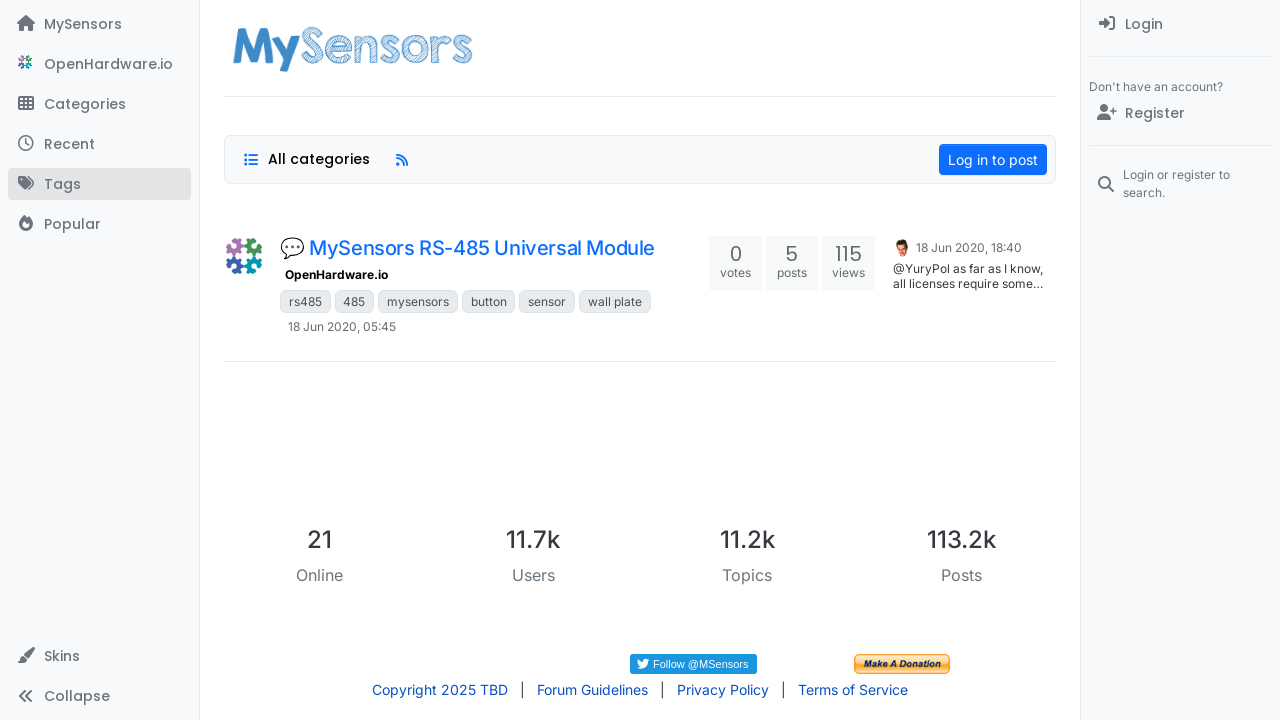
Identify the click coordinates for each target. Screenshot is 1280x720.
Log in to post (993, 159)
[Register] (1180, 113)
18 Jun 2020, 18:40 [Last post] (969, 247)
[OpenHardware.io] (99, 64)
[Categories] (99, 104)
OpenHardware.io (336, 274)
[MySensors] (99, 24)
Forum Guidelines (592, 689)
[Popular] (99, 224)
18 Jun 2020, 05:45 (342, 326)
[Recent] (99, 144)
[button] (99, 656)
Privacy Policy (723, 689)
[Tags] (99, 184)
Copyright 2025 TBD (440, 689)
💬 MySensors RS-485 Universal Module (467, 248)
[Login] (1180, 24)
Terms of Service (853, 689)
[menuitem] (1180, 24)
